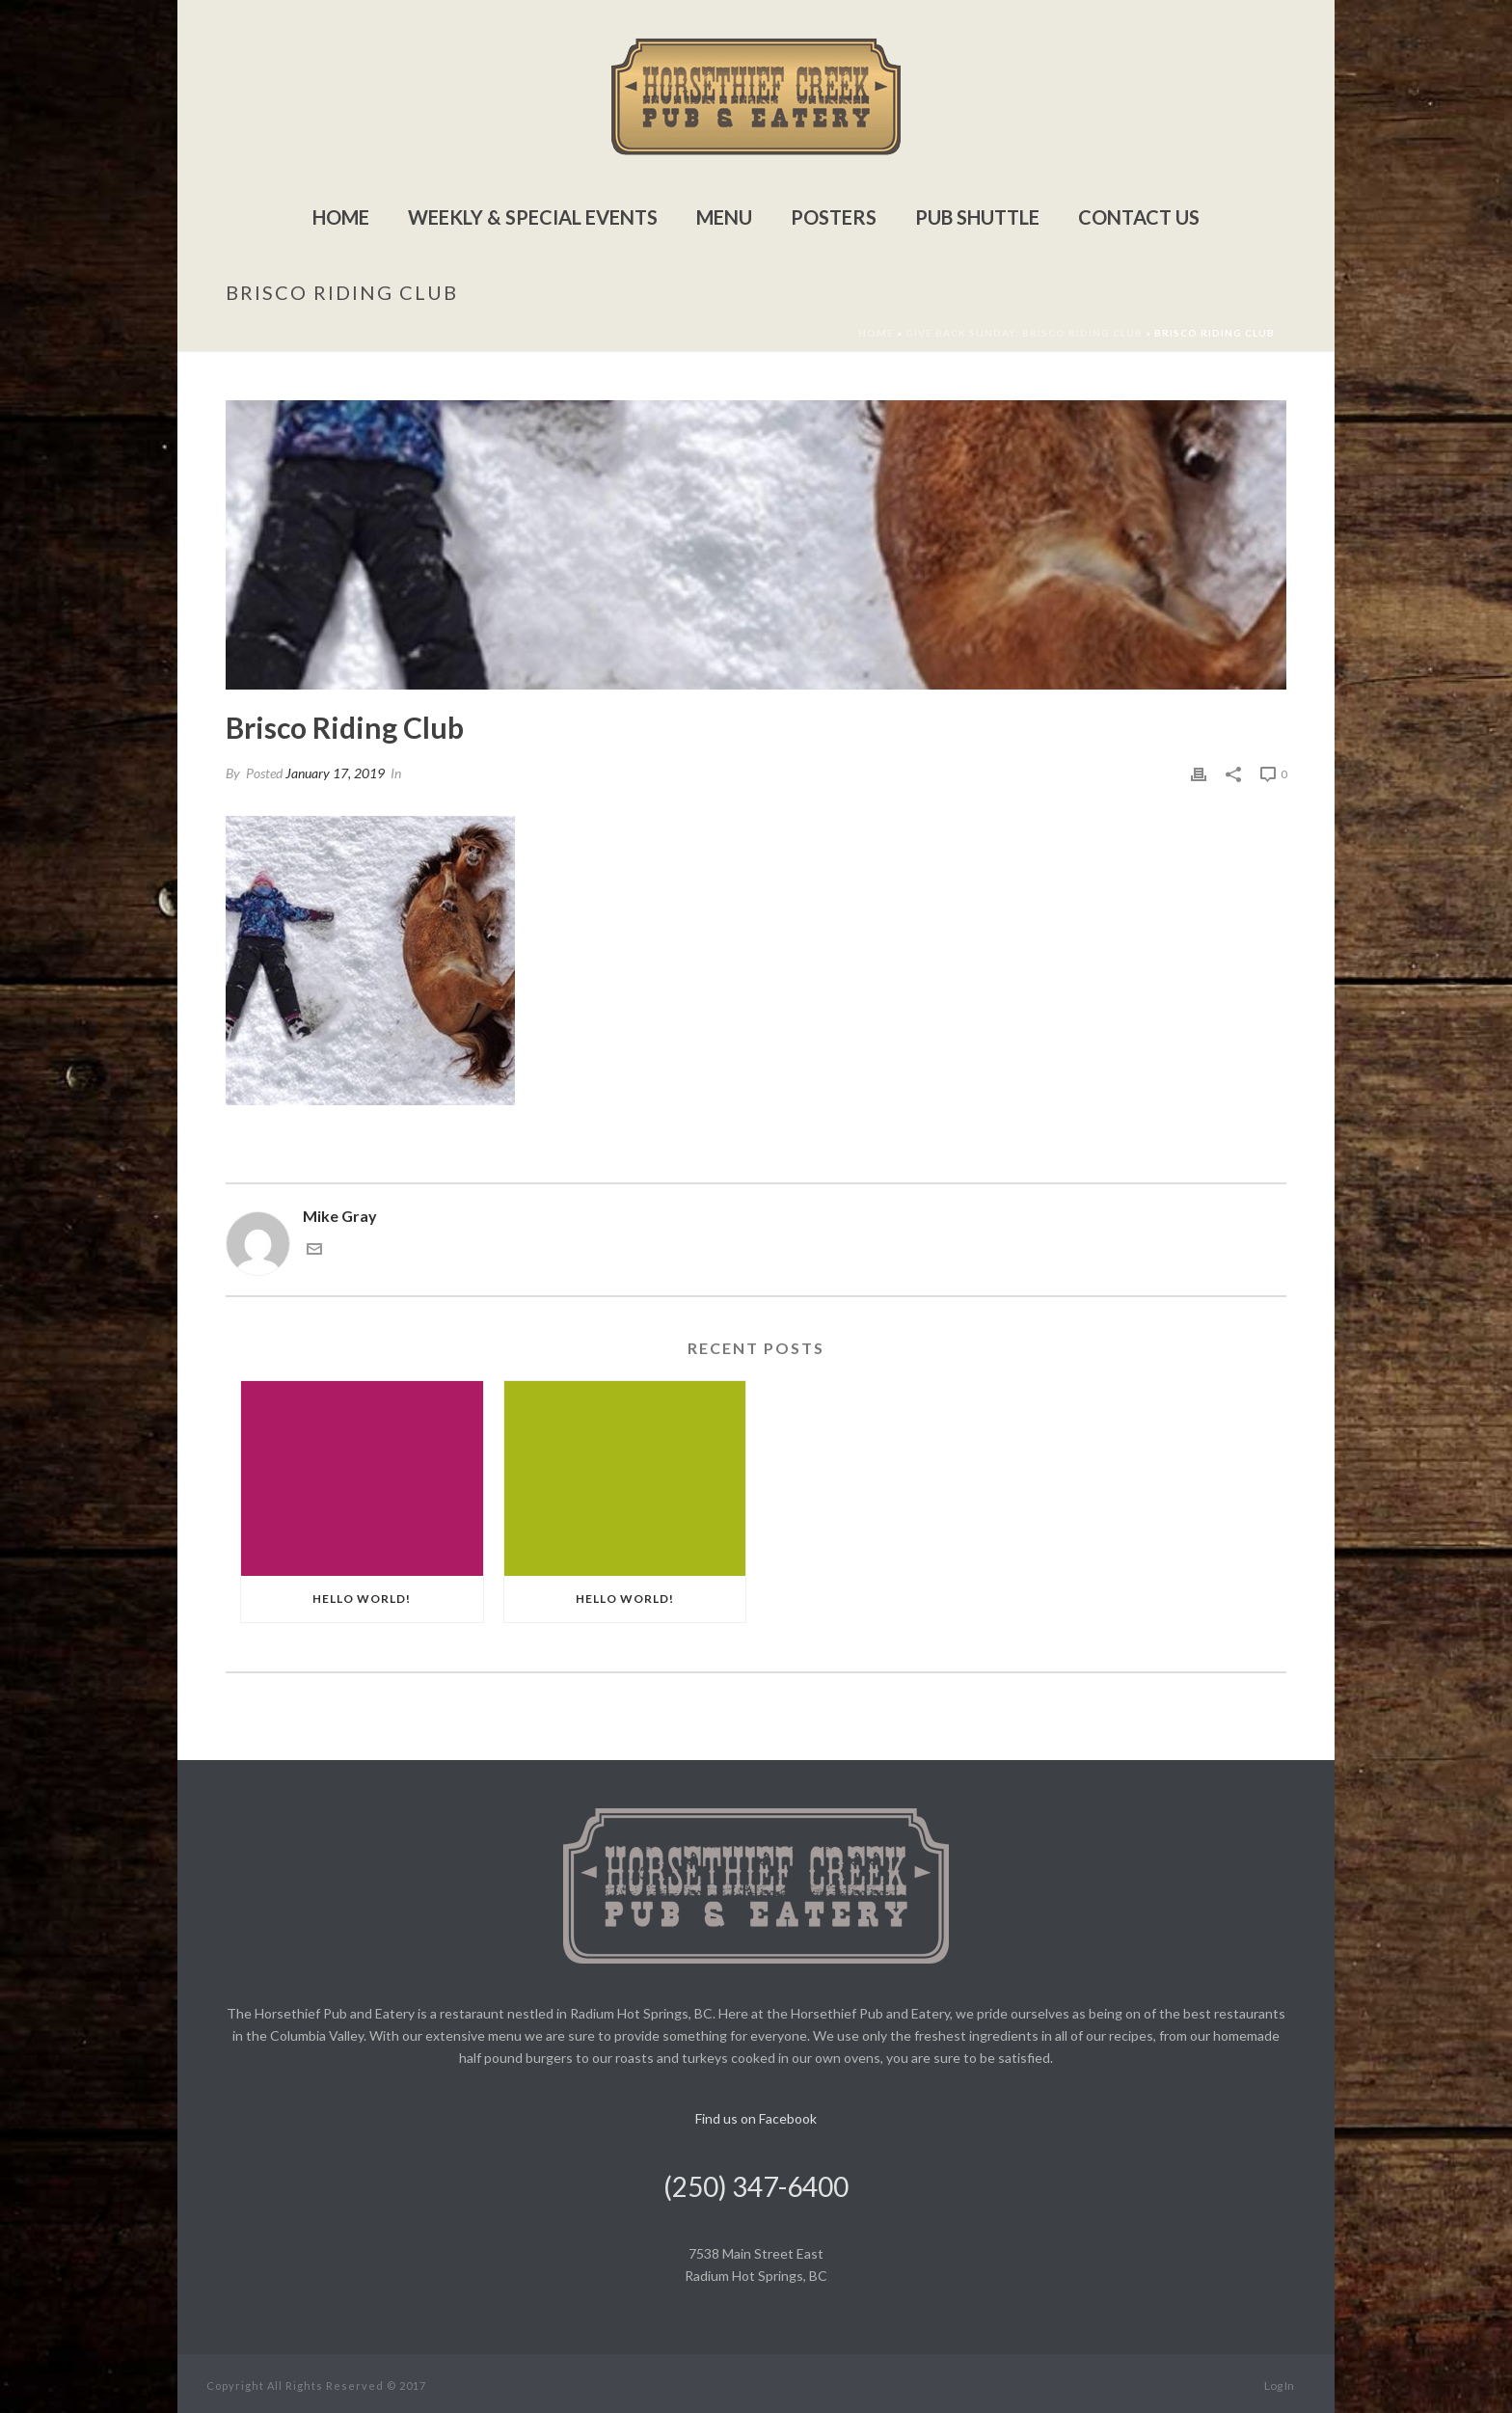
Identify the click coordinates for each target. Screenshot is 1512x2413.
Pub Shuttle (977, 217)
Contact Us (1139, 217)
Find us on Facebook (756, 2118)
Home (340, 217)
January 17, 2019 (335, 773)
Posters (834, 217)
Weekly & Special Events (533, 217)
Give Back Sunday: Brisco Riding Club (1024, 333)
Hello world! (361, 1598)
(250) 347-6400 (756, 2186)
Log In (1279, 2385)
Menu (724, 217)
